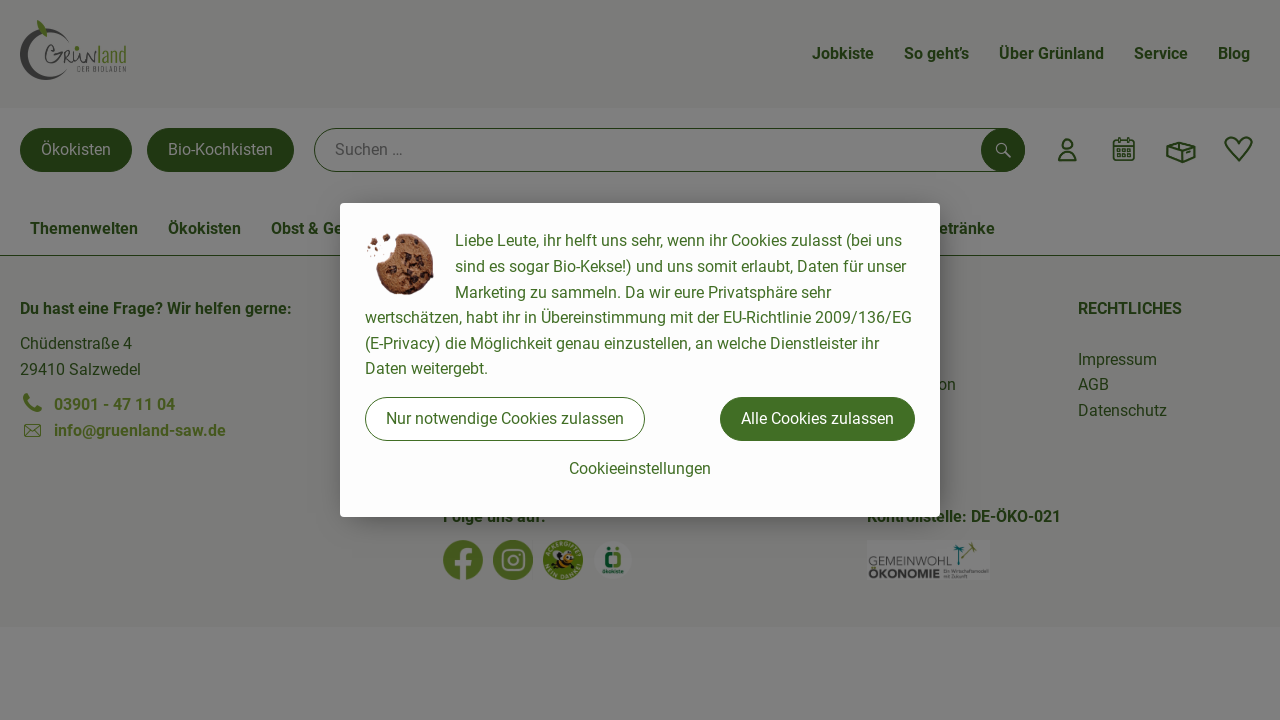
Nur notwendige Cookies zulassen (505, 418)
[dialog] (640, 360)
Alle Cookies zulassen (817, 418)
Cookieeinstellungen (640, 468)
